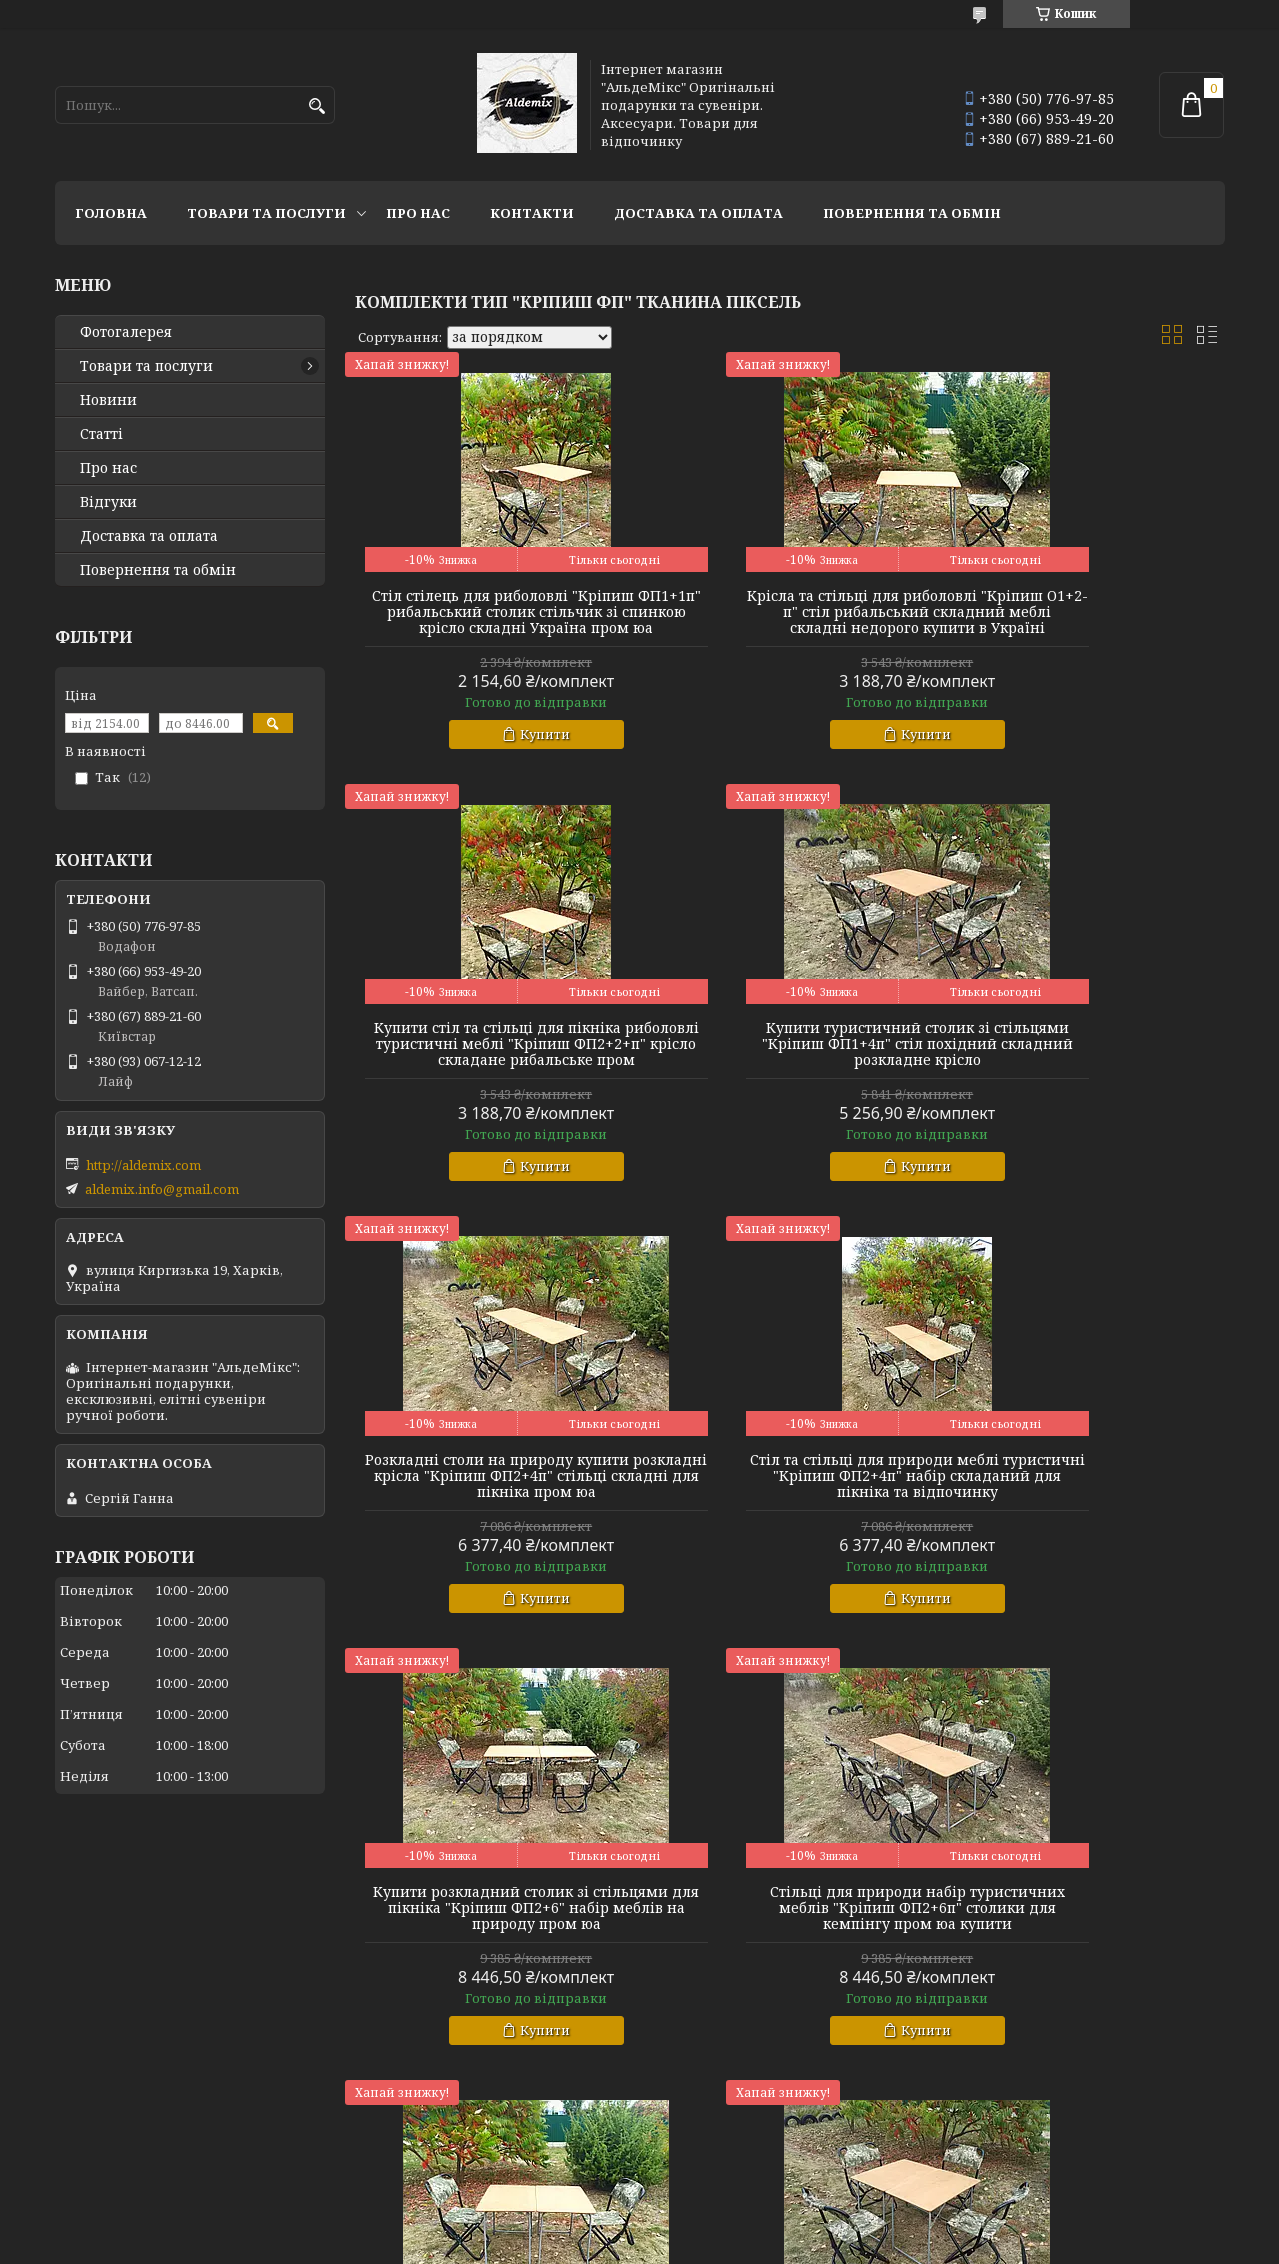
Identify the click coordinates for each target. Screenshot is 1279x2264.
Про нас (418, 213)
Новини (108, 400)
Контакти (532, 213)
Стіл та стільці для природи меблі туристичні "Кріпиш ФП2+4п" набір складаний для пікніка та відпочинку (1085, 1068)
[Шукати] (317, 106)
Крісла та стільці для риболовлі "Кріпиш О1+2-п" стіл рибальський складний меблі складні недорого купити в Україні (789, 620)
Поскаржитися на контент (879, 2244)
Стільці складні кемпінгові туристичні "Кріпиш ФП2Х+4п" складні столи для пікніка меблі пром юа (494, 1964)
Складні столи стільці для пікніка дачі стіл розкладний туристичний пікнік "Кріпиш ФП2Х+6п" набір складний (1085, 1964)
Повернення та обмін (912, 213)
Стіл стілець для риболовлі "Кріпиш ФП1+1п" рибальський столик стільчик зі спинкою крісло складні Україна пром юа (494, 620)
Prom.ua (750, 2226)
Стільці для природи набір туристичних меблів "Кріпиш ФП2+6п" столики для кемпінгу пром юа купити (789, 1516)
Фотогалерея (126, 332)
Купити (503, 750)
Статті (101, 434)
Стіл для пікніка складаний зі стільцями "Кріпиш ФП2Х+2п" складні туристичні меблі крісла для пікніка (1085, 1516)
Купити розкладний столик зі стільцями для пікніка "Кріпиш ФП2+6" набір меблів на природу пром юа (493, 1516)
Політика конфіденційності (1071, 2244)
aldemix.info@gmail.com (162, 1189)
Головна (111, 213)
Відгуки (108, 502)
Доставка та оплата (698, 213)
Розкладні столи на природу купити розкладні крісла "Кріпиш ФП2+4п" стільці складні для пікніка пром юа (789, 1068)
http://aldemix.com (143, 1165)
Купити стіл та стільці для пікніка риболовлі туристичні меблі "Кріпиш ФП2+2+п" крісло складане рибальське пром (1085, 620)
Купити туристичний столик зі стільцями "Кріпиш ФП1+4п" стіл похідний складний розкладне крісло (494, 1068)
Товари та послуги (266, 213)
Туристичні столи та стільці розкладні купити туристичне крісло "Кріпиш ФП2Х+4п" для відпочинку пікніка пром (789, 1964)
